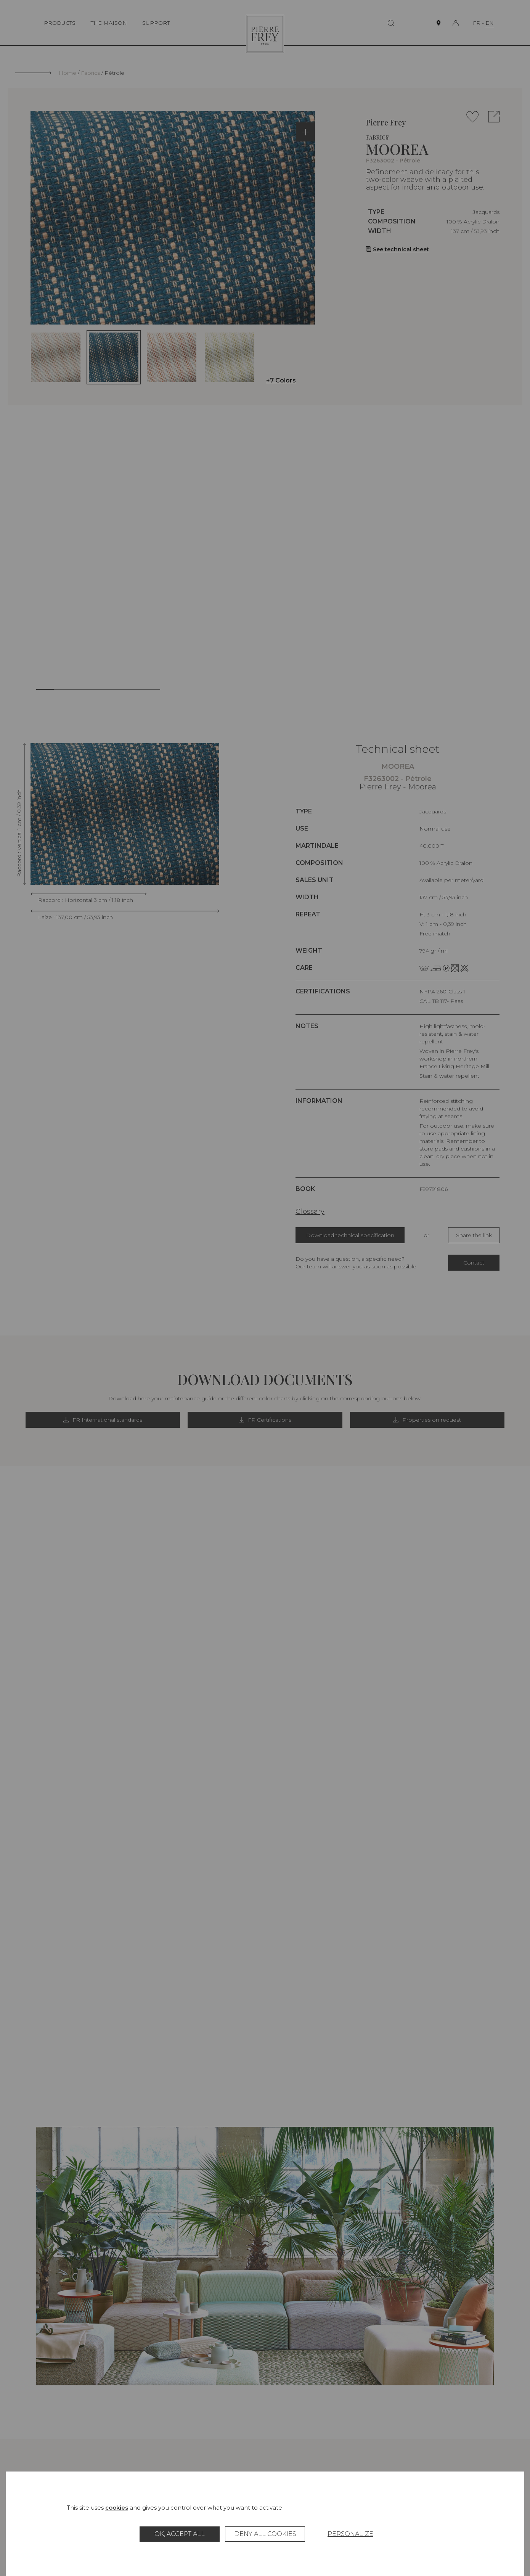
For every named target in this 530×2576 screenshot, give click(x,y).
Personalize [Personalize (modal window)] (350, 2533)
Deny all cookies (265, 2533)
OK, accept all (179, 2533)
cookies (116, 2507)
